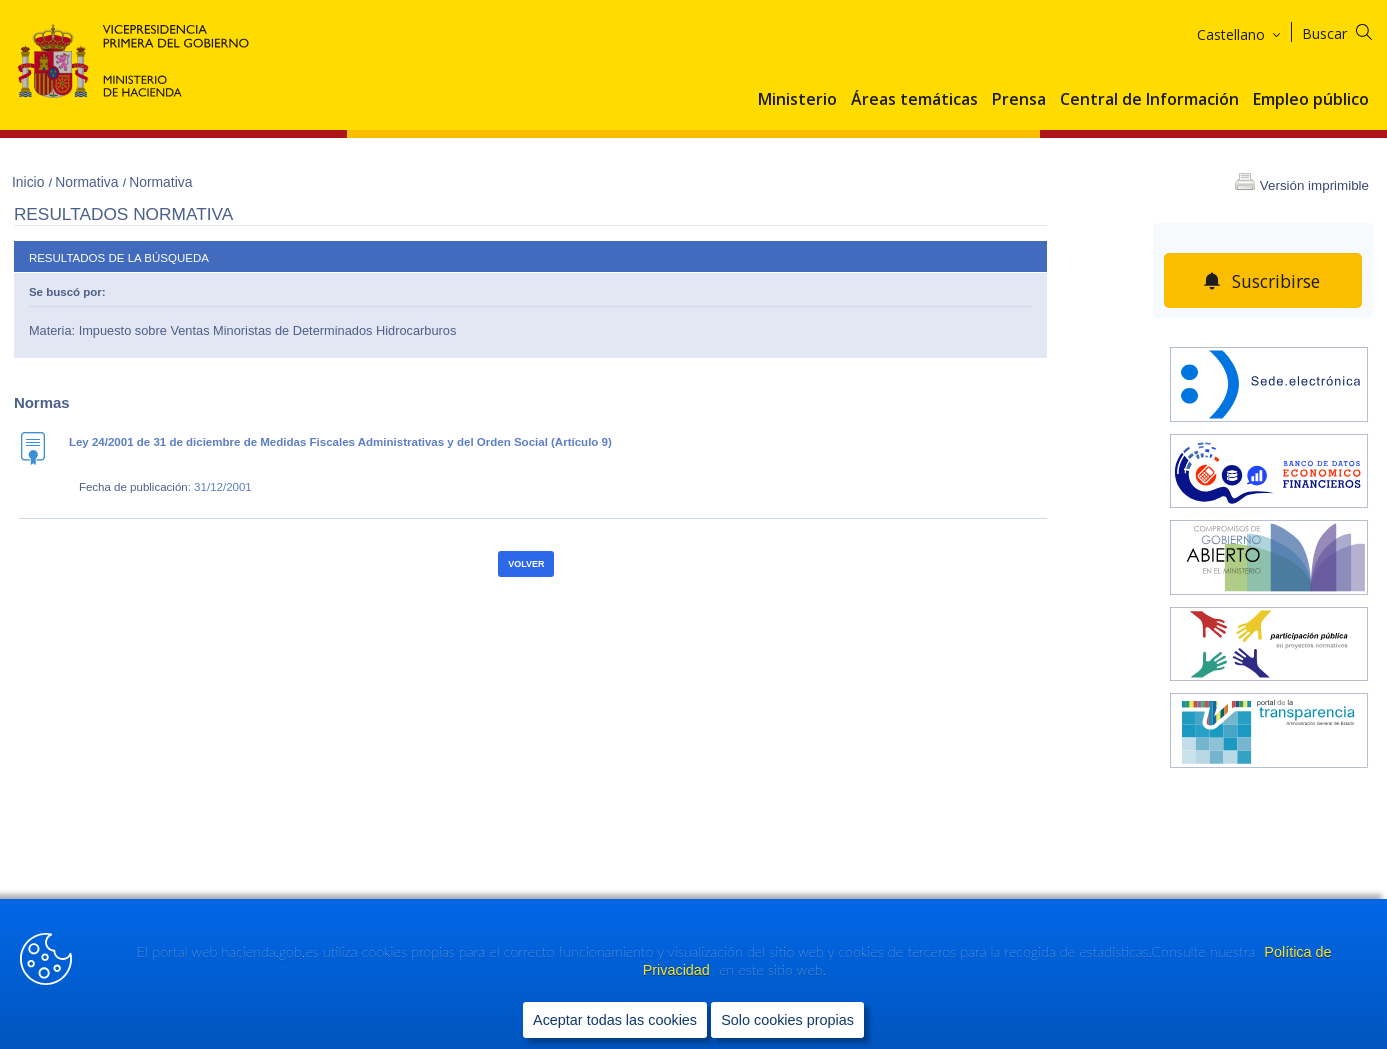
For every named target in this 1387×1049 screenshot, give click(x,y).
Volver (526, 564)
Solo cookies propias (787, 1020)
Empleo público (1311, 100)
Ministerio (797, 100)
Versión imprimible (1314, 185)
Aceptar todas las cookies (615, 1020)
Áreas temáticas (914, 100)
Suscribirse (1276, 281)
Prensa (1019, 100)
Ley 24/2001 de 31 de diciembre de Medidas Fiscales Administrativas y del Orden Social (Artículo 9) (340, 442)
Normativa (88, 182)
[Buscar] (1349, 30)
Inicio (30, 182)
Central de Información (1149, 100)
